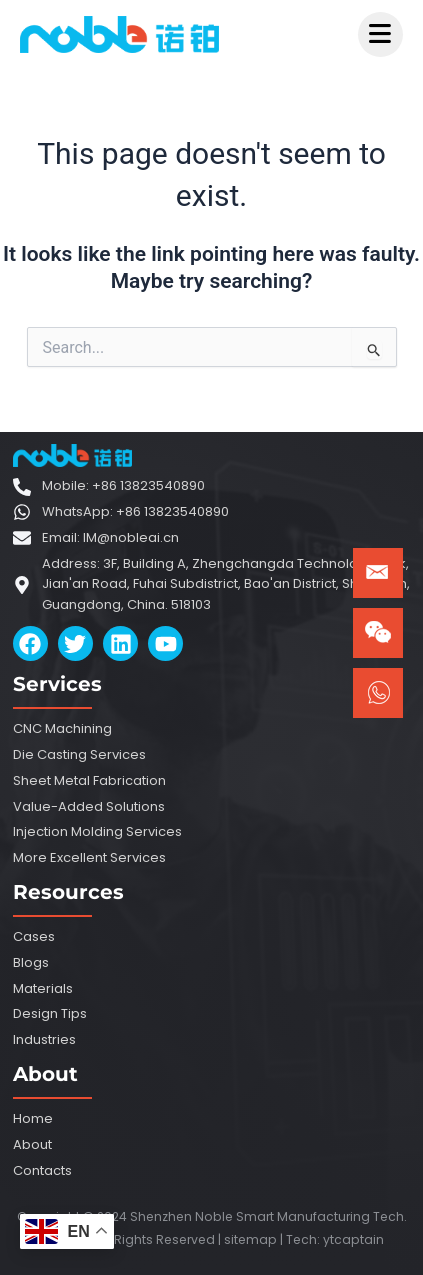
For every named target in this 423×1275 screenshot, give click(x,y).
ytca (337, 1239)
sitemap (250, 1239)
